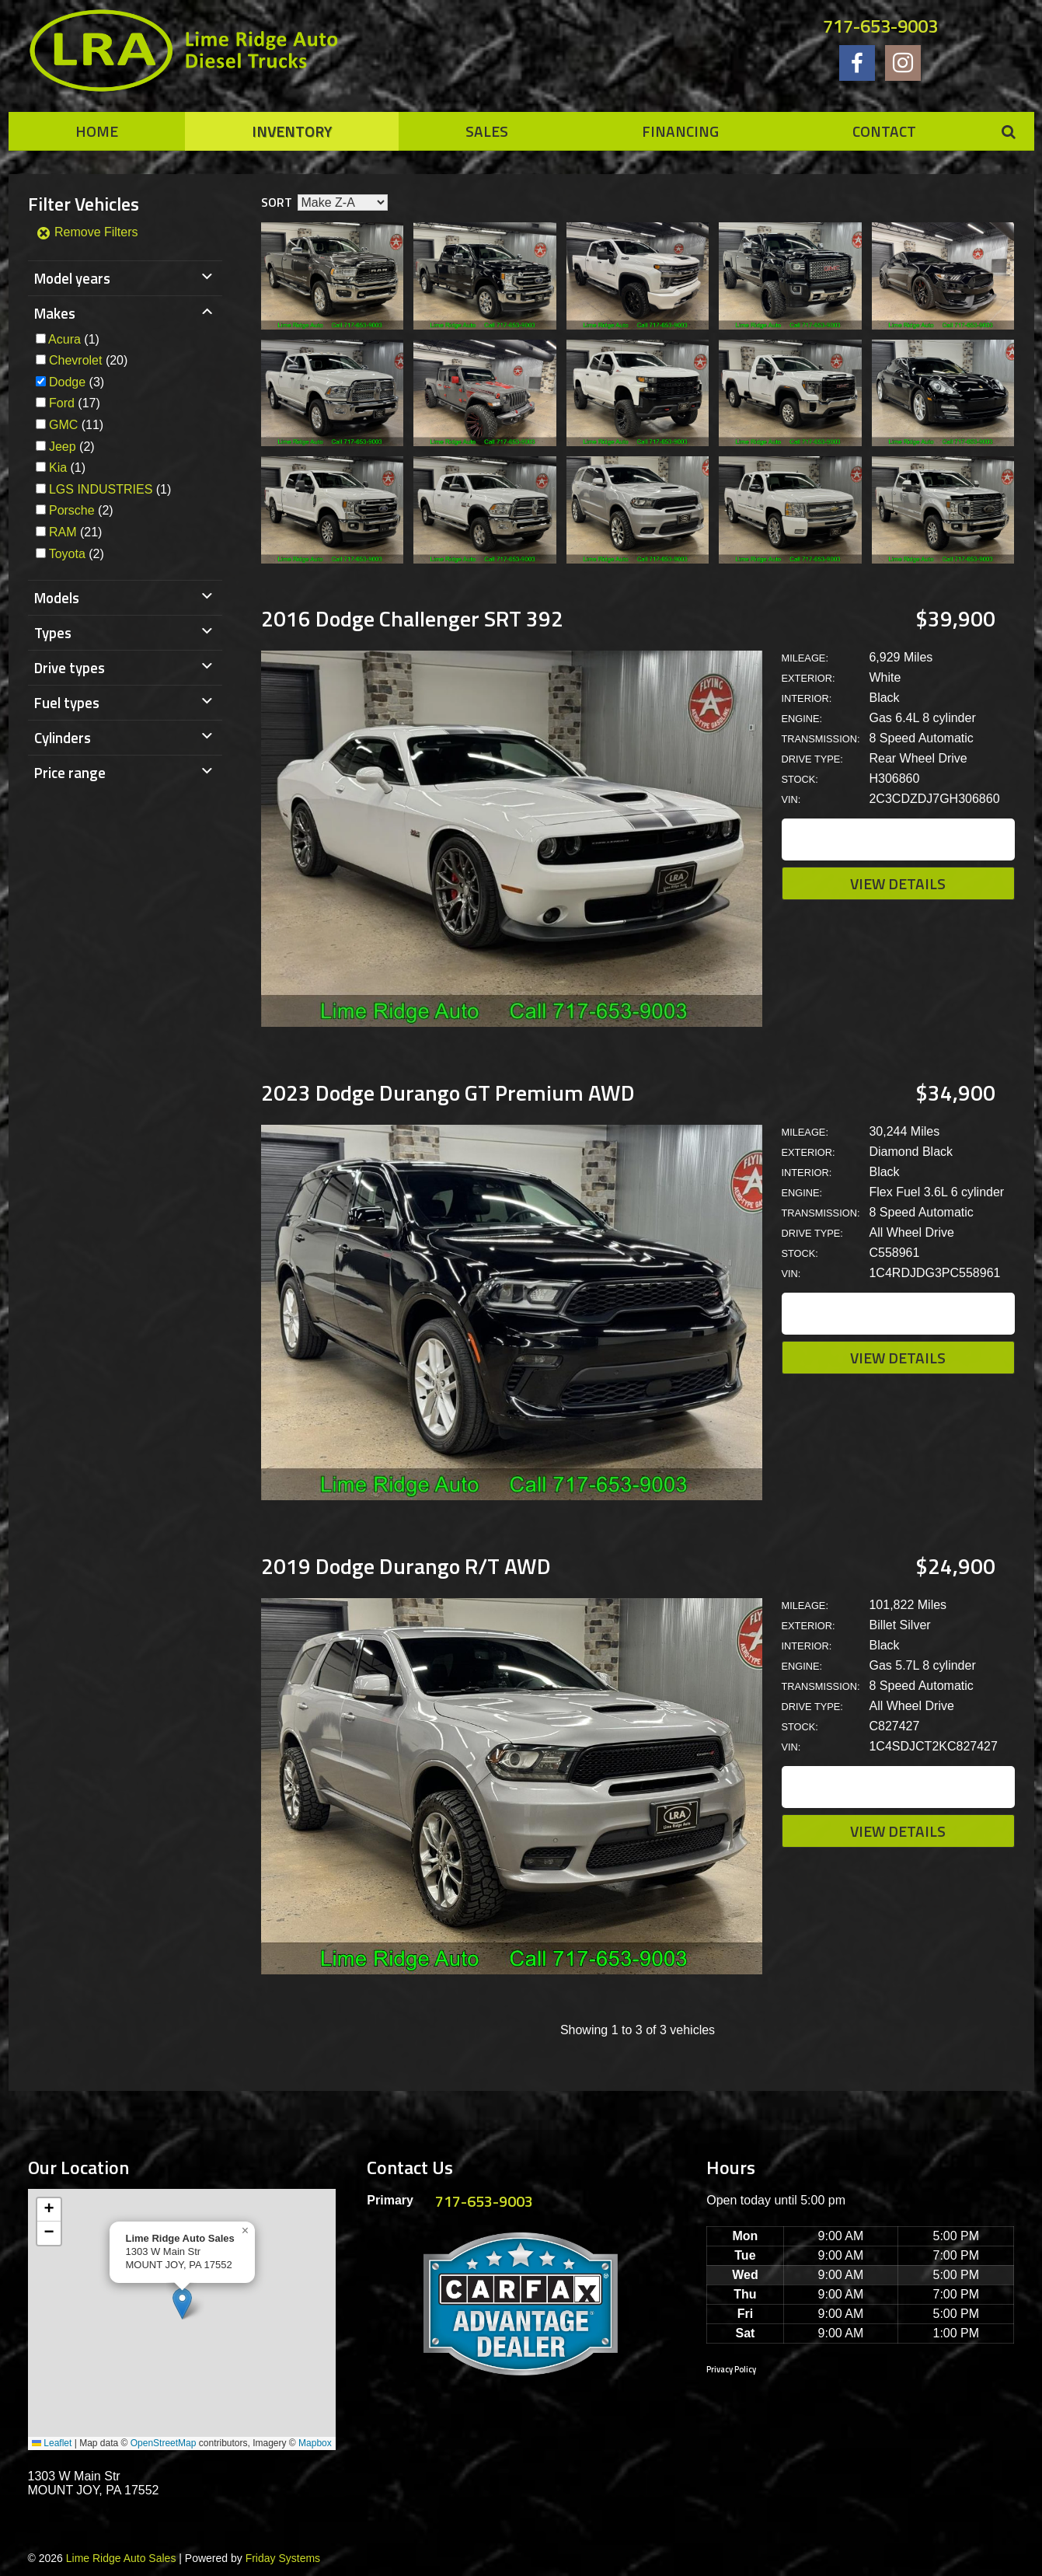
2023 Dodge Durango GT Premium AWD (448, 1092)
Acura (64, 339)
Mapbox (315, 2443)
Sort (276, 202)
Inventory (292, 131)
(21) (75, 532)
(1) (73, 339)
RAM (63, 532)
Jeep (62, 446)
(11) (76, 424)
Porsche (72, 510)
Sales (486, 131)
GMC (63, 424)
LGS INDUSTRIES (100, 489)
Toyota (67, 553)
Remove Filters (87, 232)
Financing (680, 131)
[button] (182, 2303)
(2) (72, 446)
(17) (74, 403)
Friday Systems (283, 2558)
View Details (898, 883)
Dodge (67, 382)
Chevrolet (75, 360)
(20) (88, 360)
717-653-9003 (880, 26)
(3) (76, 382)
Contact (884, 131)
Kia (58, 467)
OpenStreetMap (164, 2443)
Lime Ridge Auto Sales (121, 2558)
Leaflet (51, 2443)
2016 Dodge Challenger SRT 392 (412, 618)
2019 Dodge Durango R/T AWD (406, 1566)
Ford (62, 403)
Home (96, 131)
